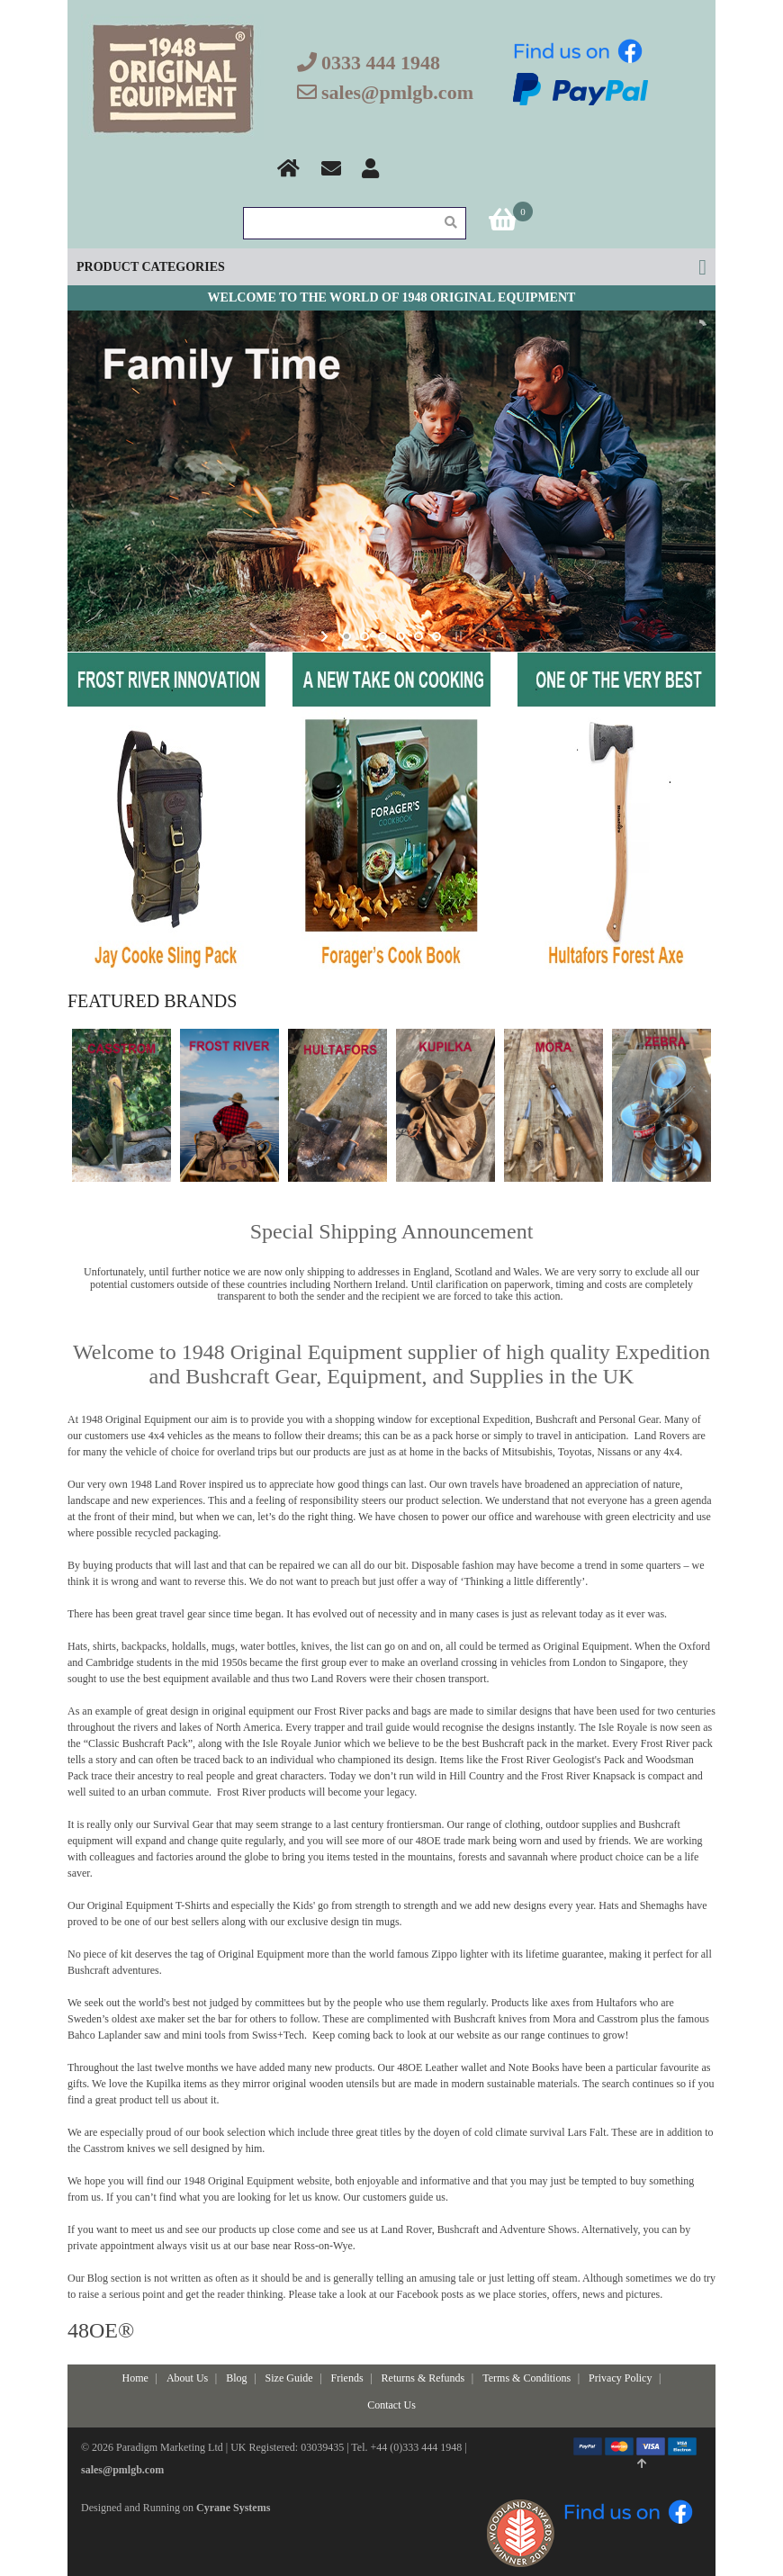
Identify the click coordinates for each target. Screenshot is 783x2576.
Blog (236, 2378)
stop (457, 636)
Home (135, 2378)
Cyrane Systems (233, 2507)
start (326, 636)
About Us (187, 2378)
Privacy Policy (620, 2378)
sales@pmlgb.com (397, 92)
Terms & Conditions (526, 2378)
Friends (347, 2378)
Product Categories (150, 267)
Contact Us (391, 2405)
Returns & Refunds (423, 2378)
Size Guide (289, 2378)
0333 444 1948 (380, 62)
